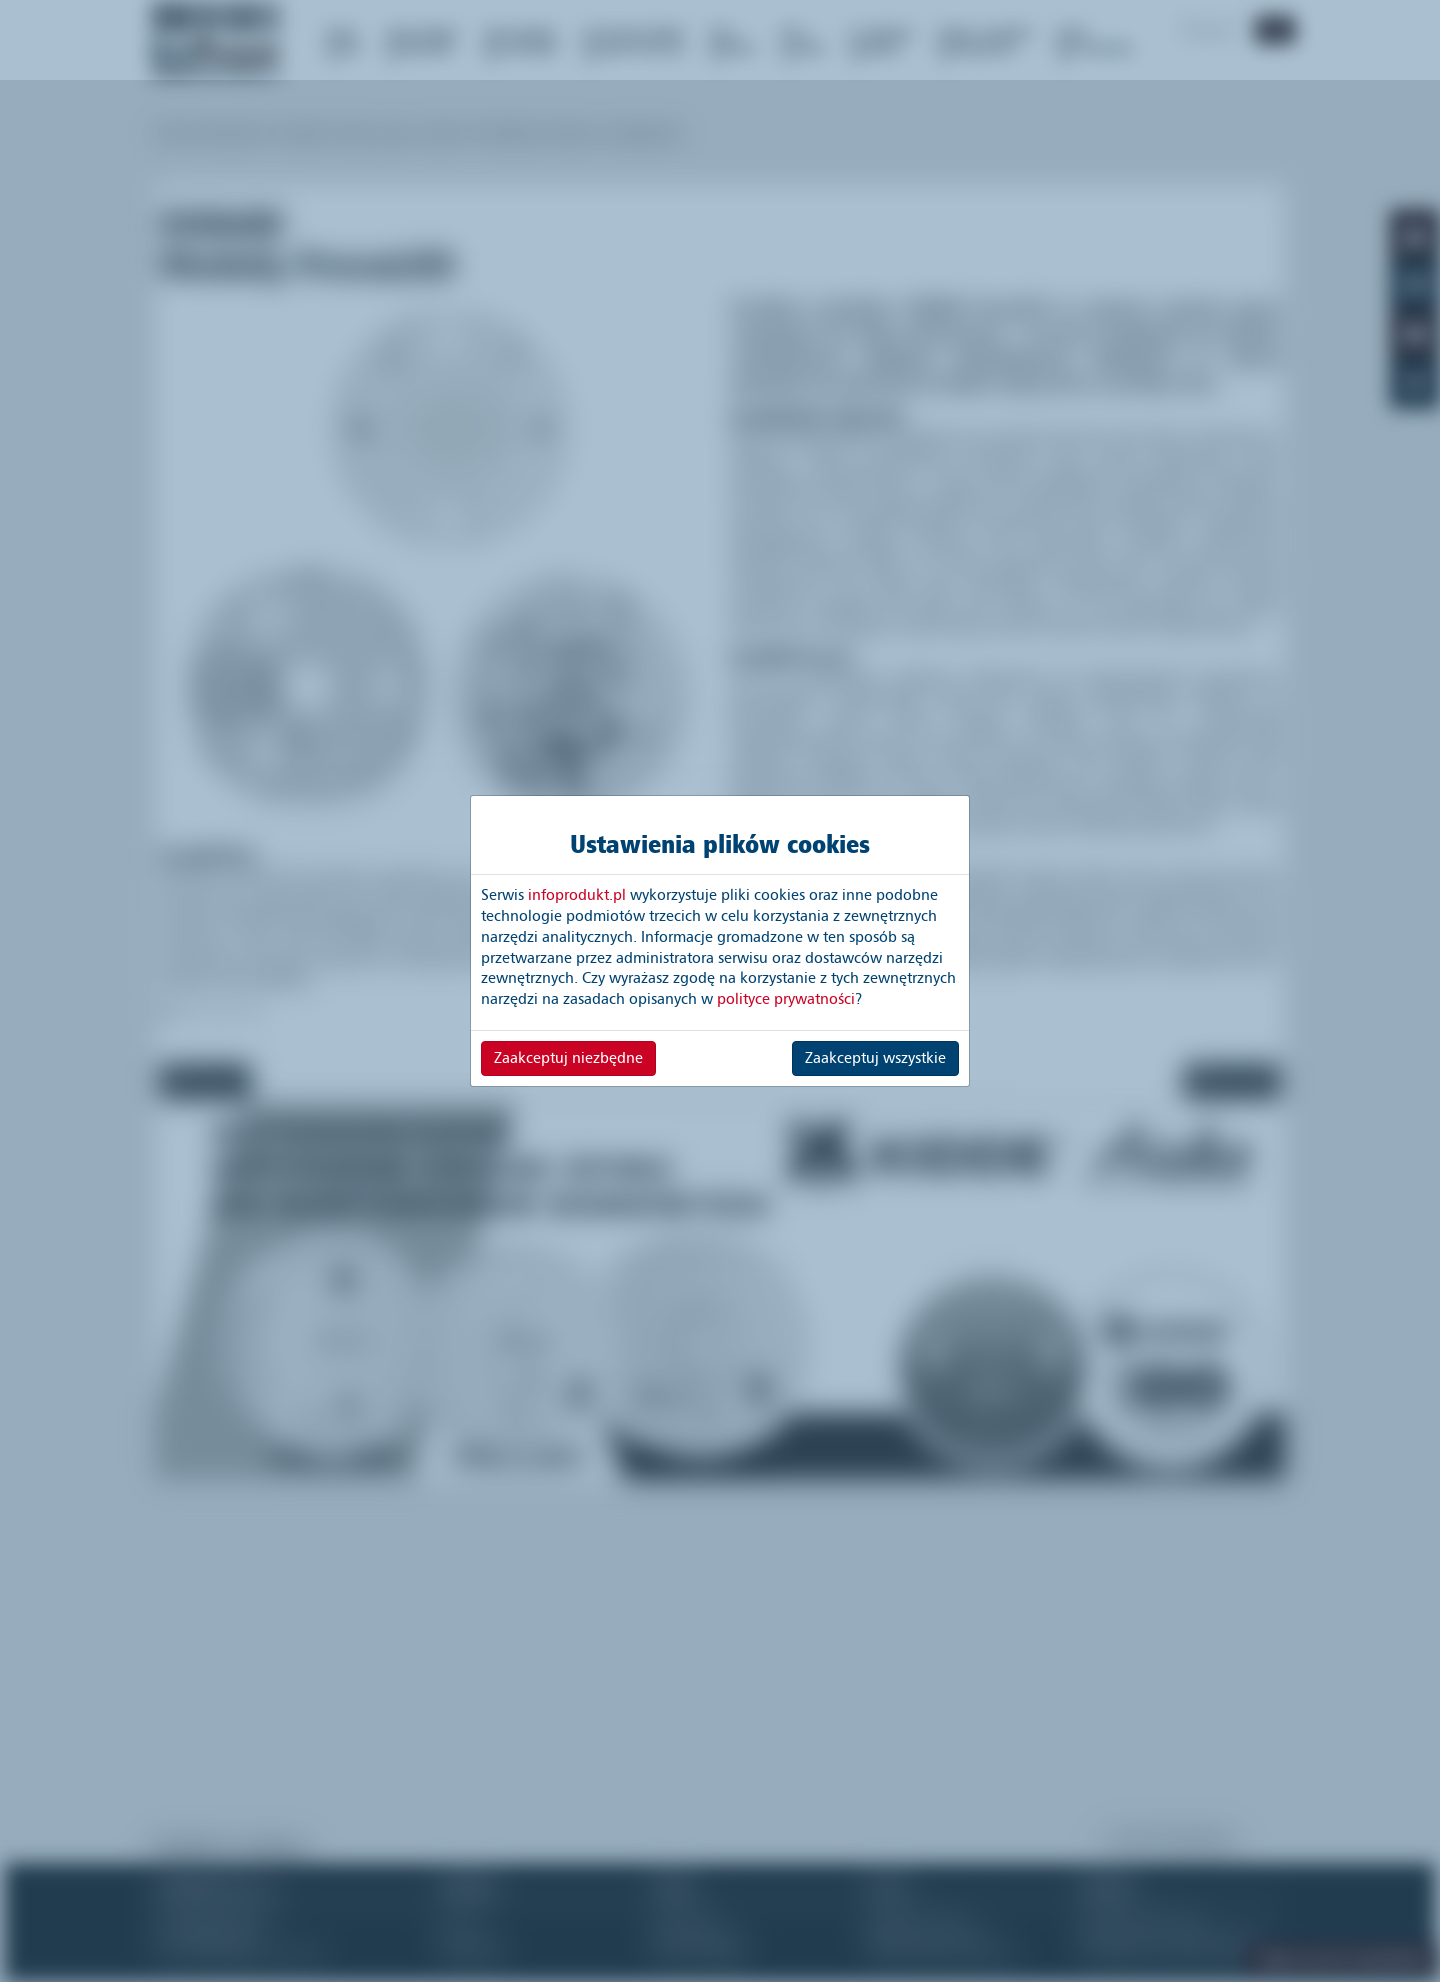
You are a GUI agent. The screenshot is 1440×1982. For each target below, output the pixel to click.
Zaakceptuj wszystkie (875, 1058)
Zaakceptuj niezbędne (568, 1058)
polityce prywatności (786, 999)
